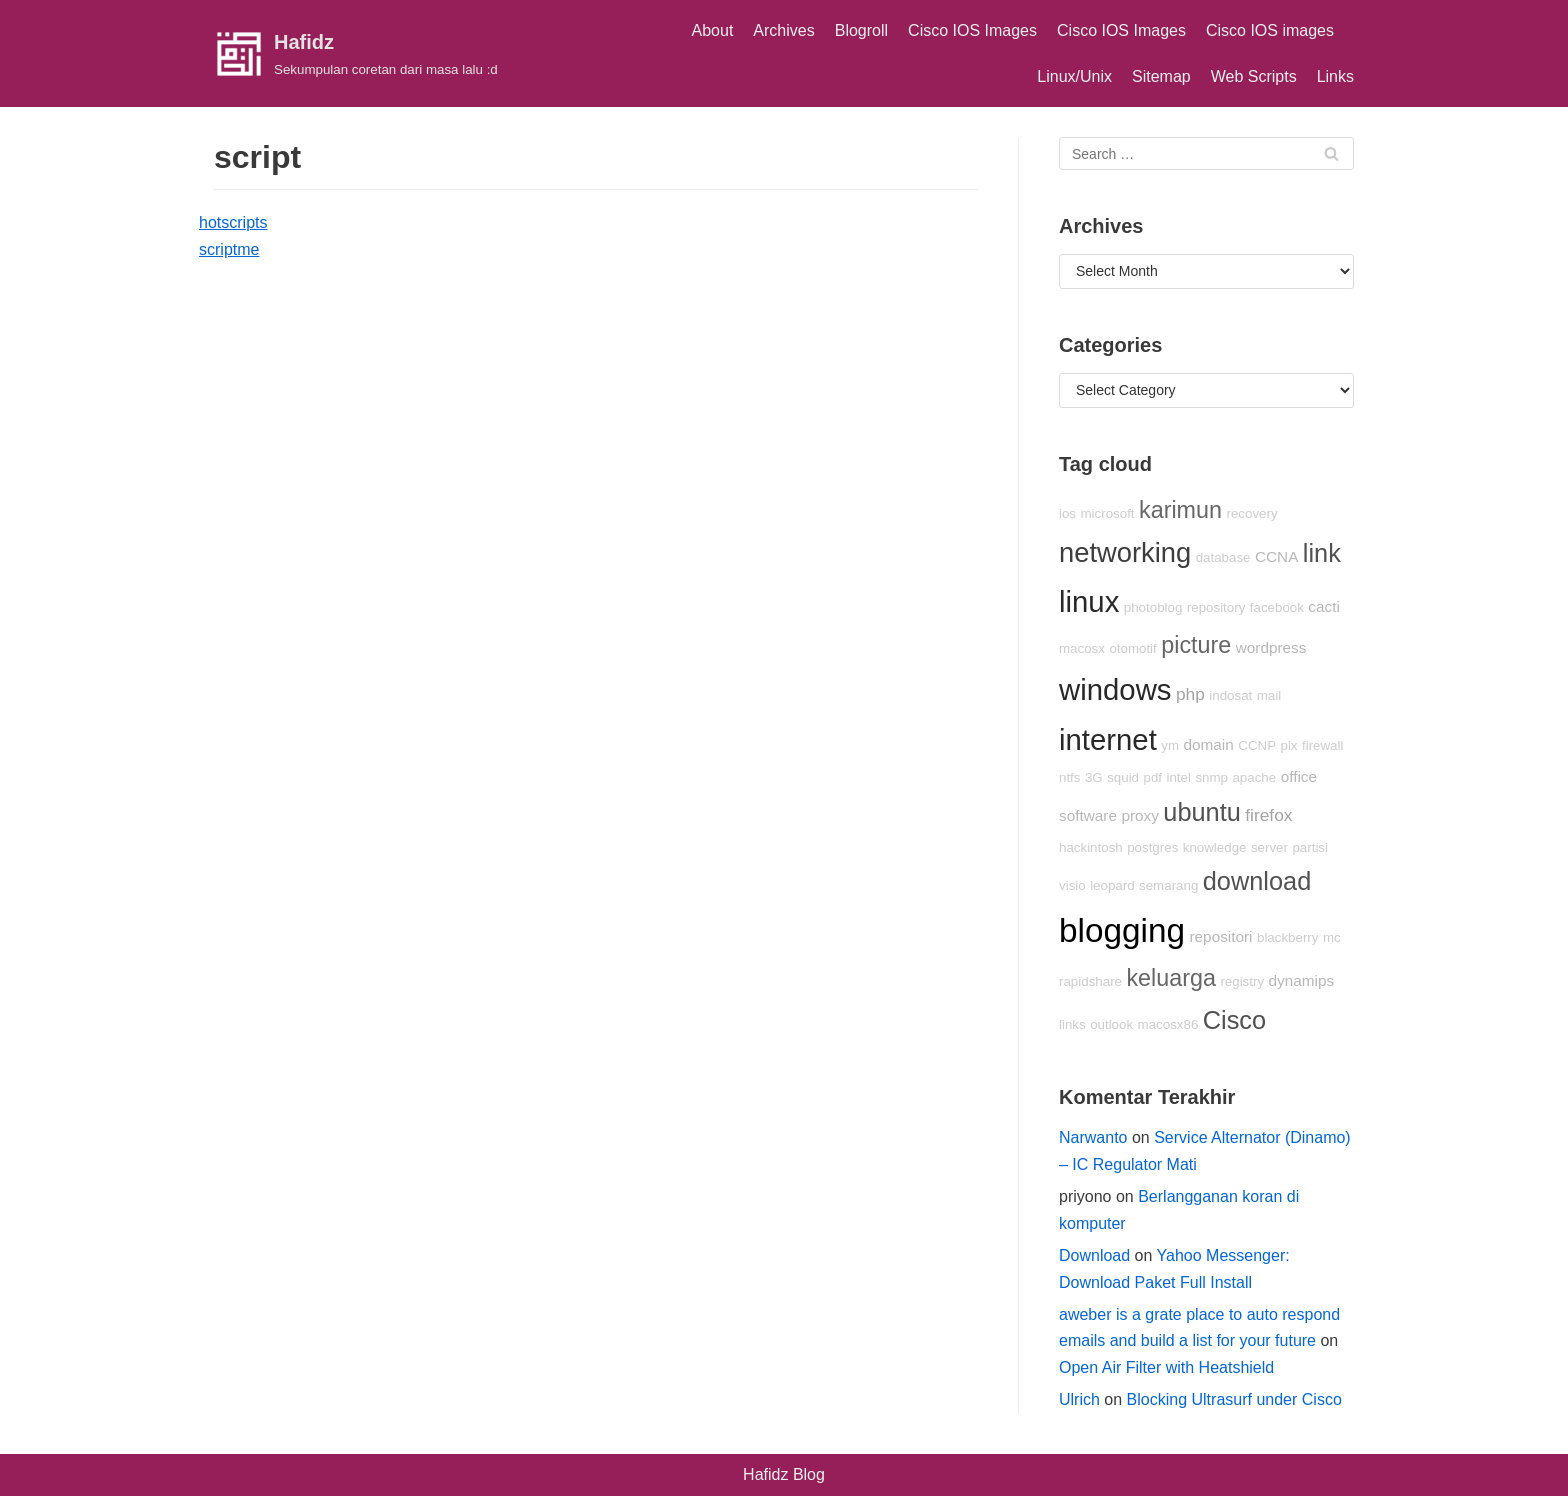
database (1223, 557)
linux (1089, 601)
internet (1108, 739)
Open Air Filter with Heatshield (1166, 1367)
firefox (1268, 815)
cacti (1324, 606)
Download (1094, 1255)
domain (1209, 744)
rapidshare (1090, 981)
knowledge (1215, 847)
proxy (1139, 815)
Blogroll (861, 30)
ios (1067, 513)
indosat (1230, 695)
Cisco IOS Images (972, 30)
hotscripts (233, 222)
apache (1254, 777)
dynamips (1302, 980)
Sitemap (1161, 76)
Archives (783, 30)
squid (1123, 777)
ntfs (1069, 777)
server (1269, 847)
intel (1178, 777)
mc (1332, 937)
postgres (1152, 847)
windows (1115, 689)
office (1299, 776)
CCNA (1276, 556)
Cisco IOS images (1270, 30)
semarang (1168, 885)
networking (1125, 552)
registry (1242, 981)
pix (1288, 745)
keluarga (1171, 978)
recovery (1251, 513)
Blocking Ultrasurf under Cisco (1234, 1399)
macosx (1082, 648)
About (713, 30)
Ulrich (1079, 1399)
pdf (1153, 777)
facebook (1277, 607)
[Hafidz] (356, 54)
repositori (1220, 936)
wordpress (1271, 647)
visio (1072, 885)
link (1322, 553)
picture (1196, 645)
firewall (1322, 745)
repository (1216, 607)
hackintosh (1091, 847)
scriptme (229, 249)
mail (1269, 695)
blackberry (1287, 937)
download (1257, 881)
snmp (1211, 777)
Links (1335, 76)
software (1088, 815)
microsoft (1108, 513)
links (1072, 1024)
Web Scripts (1254, 76)
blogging (1122, 930)
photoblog (1153, 607)
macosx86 (1168, 1024)
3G (1094, 777)
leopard (1112, 885)
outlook (1111, 1024)
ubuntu (1201, 812)
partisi (1310, 847)
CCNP (1257, 745)
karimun (1180, 510)
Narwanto (1093, 1137)
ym (1170, 745)
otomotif (1132, 648)
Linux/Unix (1074, 76)
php (1190, 694)
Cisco (1234, 1020)
